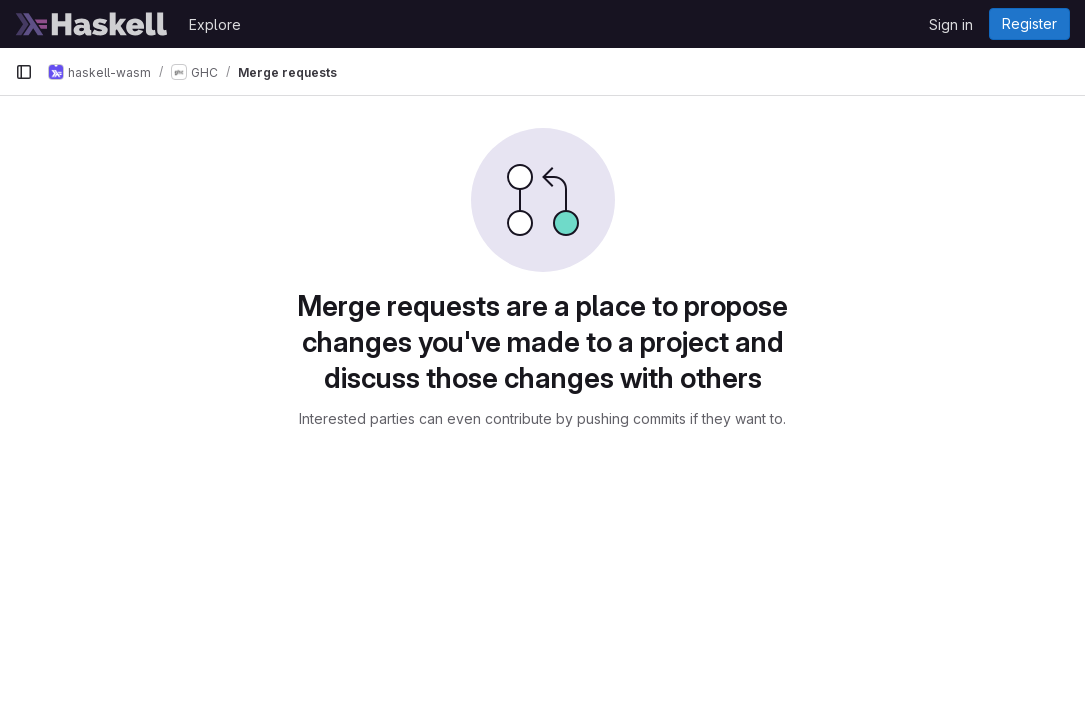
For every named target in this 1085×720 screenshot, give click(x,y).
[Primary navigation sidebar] (24, 72)
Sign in (951, 24)
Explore (215, 24)
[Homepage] (92, 24)
